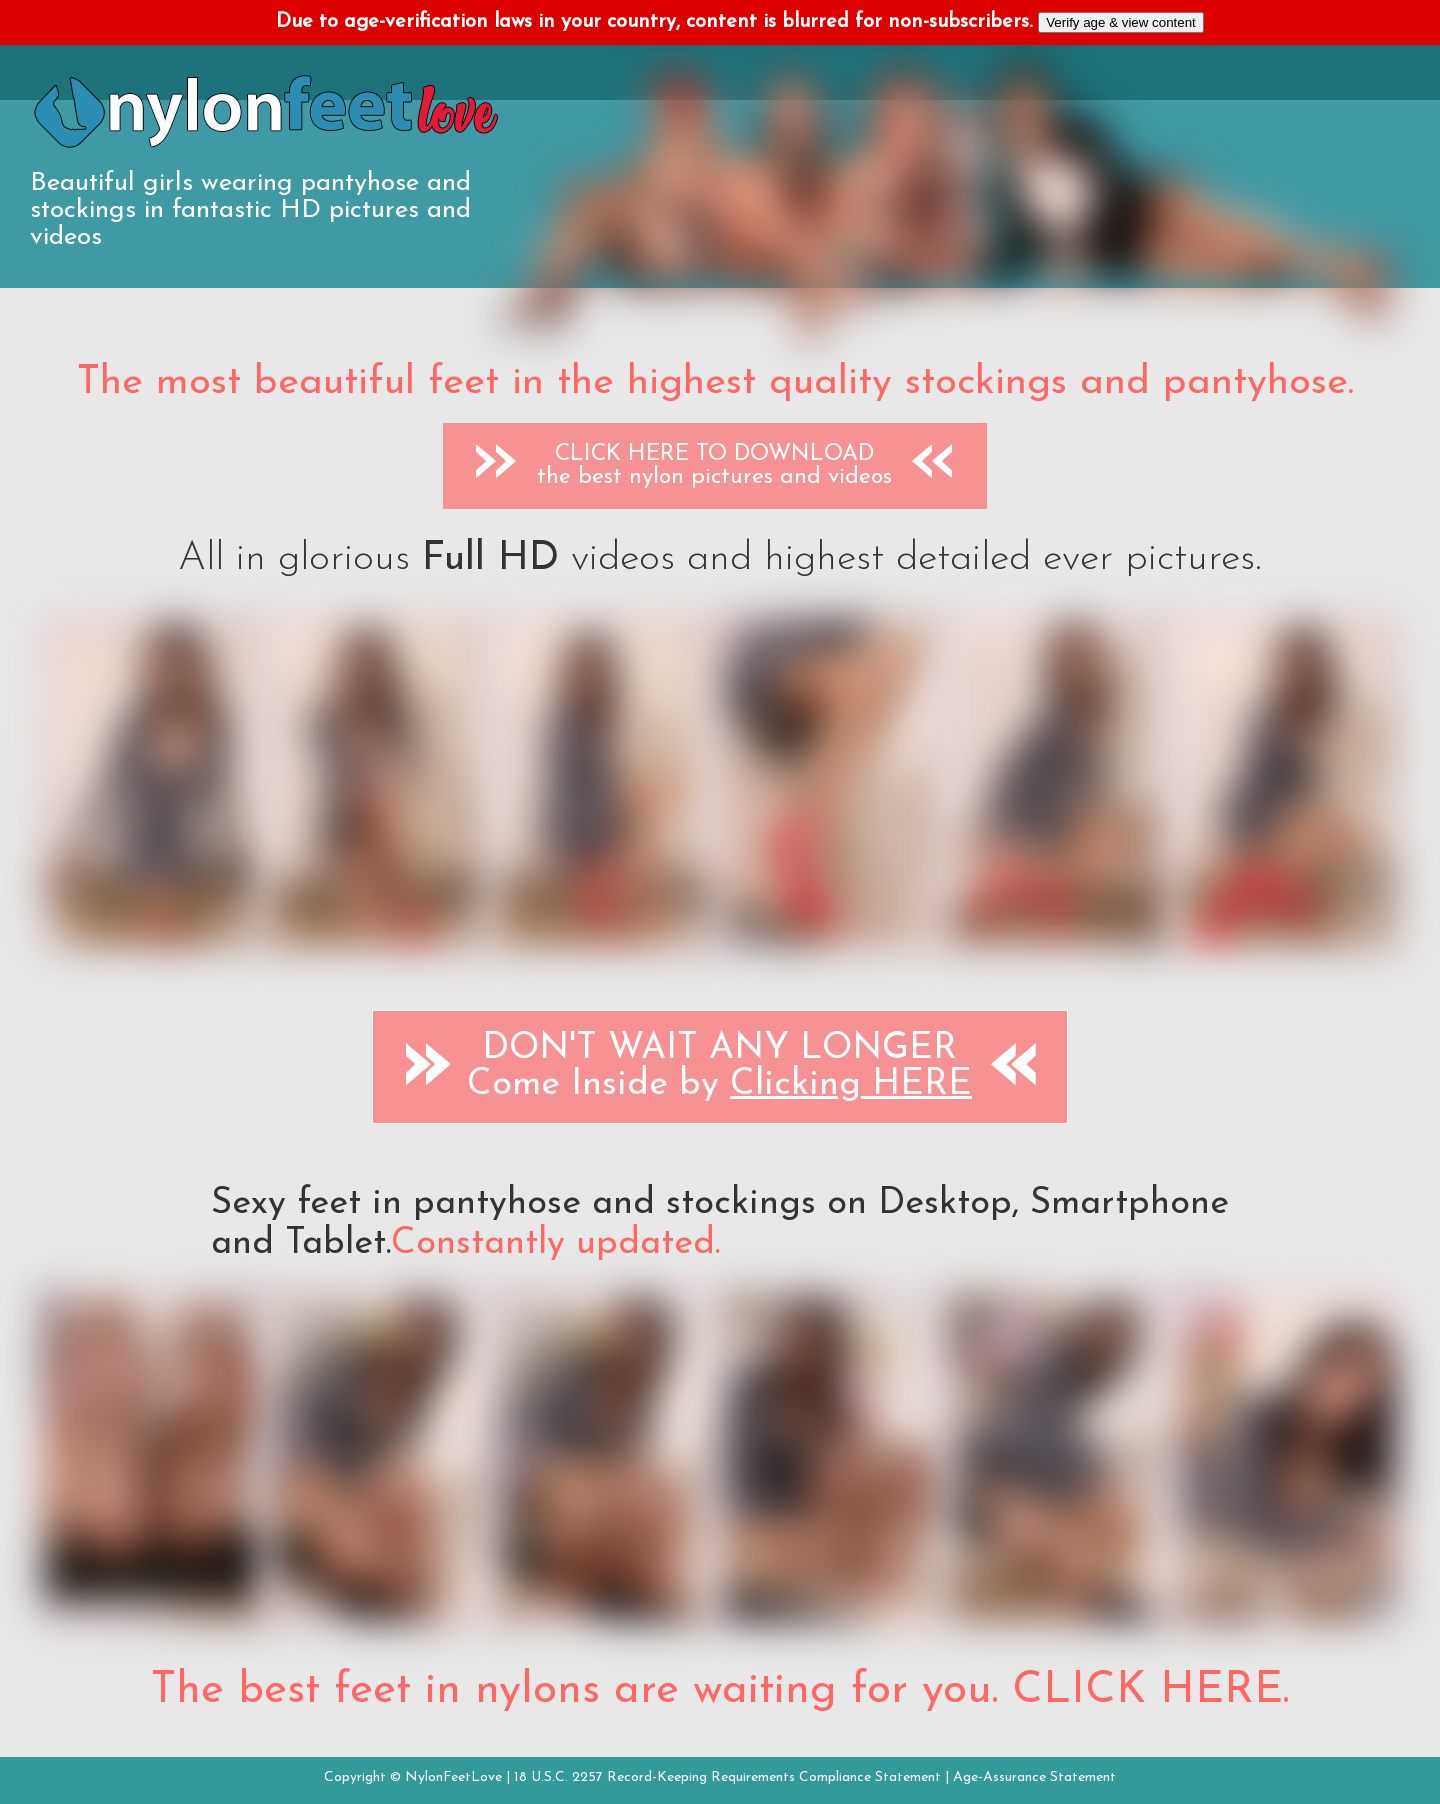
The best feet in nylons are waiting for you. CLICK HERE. (720, 1691)
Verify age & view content (1121, 22)
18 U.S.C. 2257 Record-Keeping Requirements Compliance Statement (727, 1777)
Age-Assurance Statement (1034, 1777)
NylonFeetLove (453, 1777)
